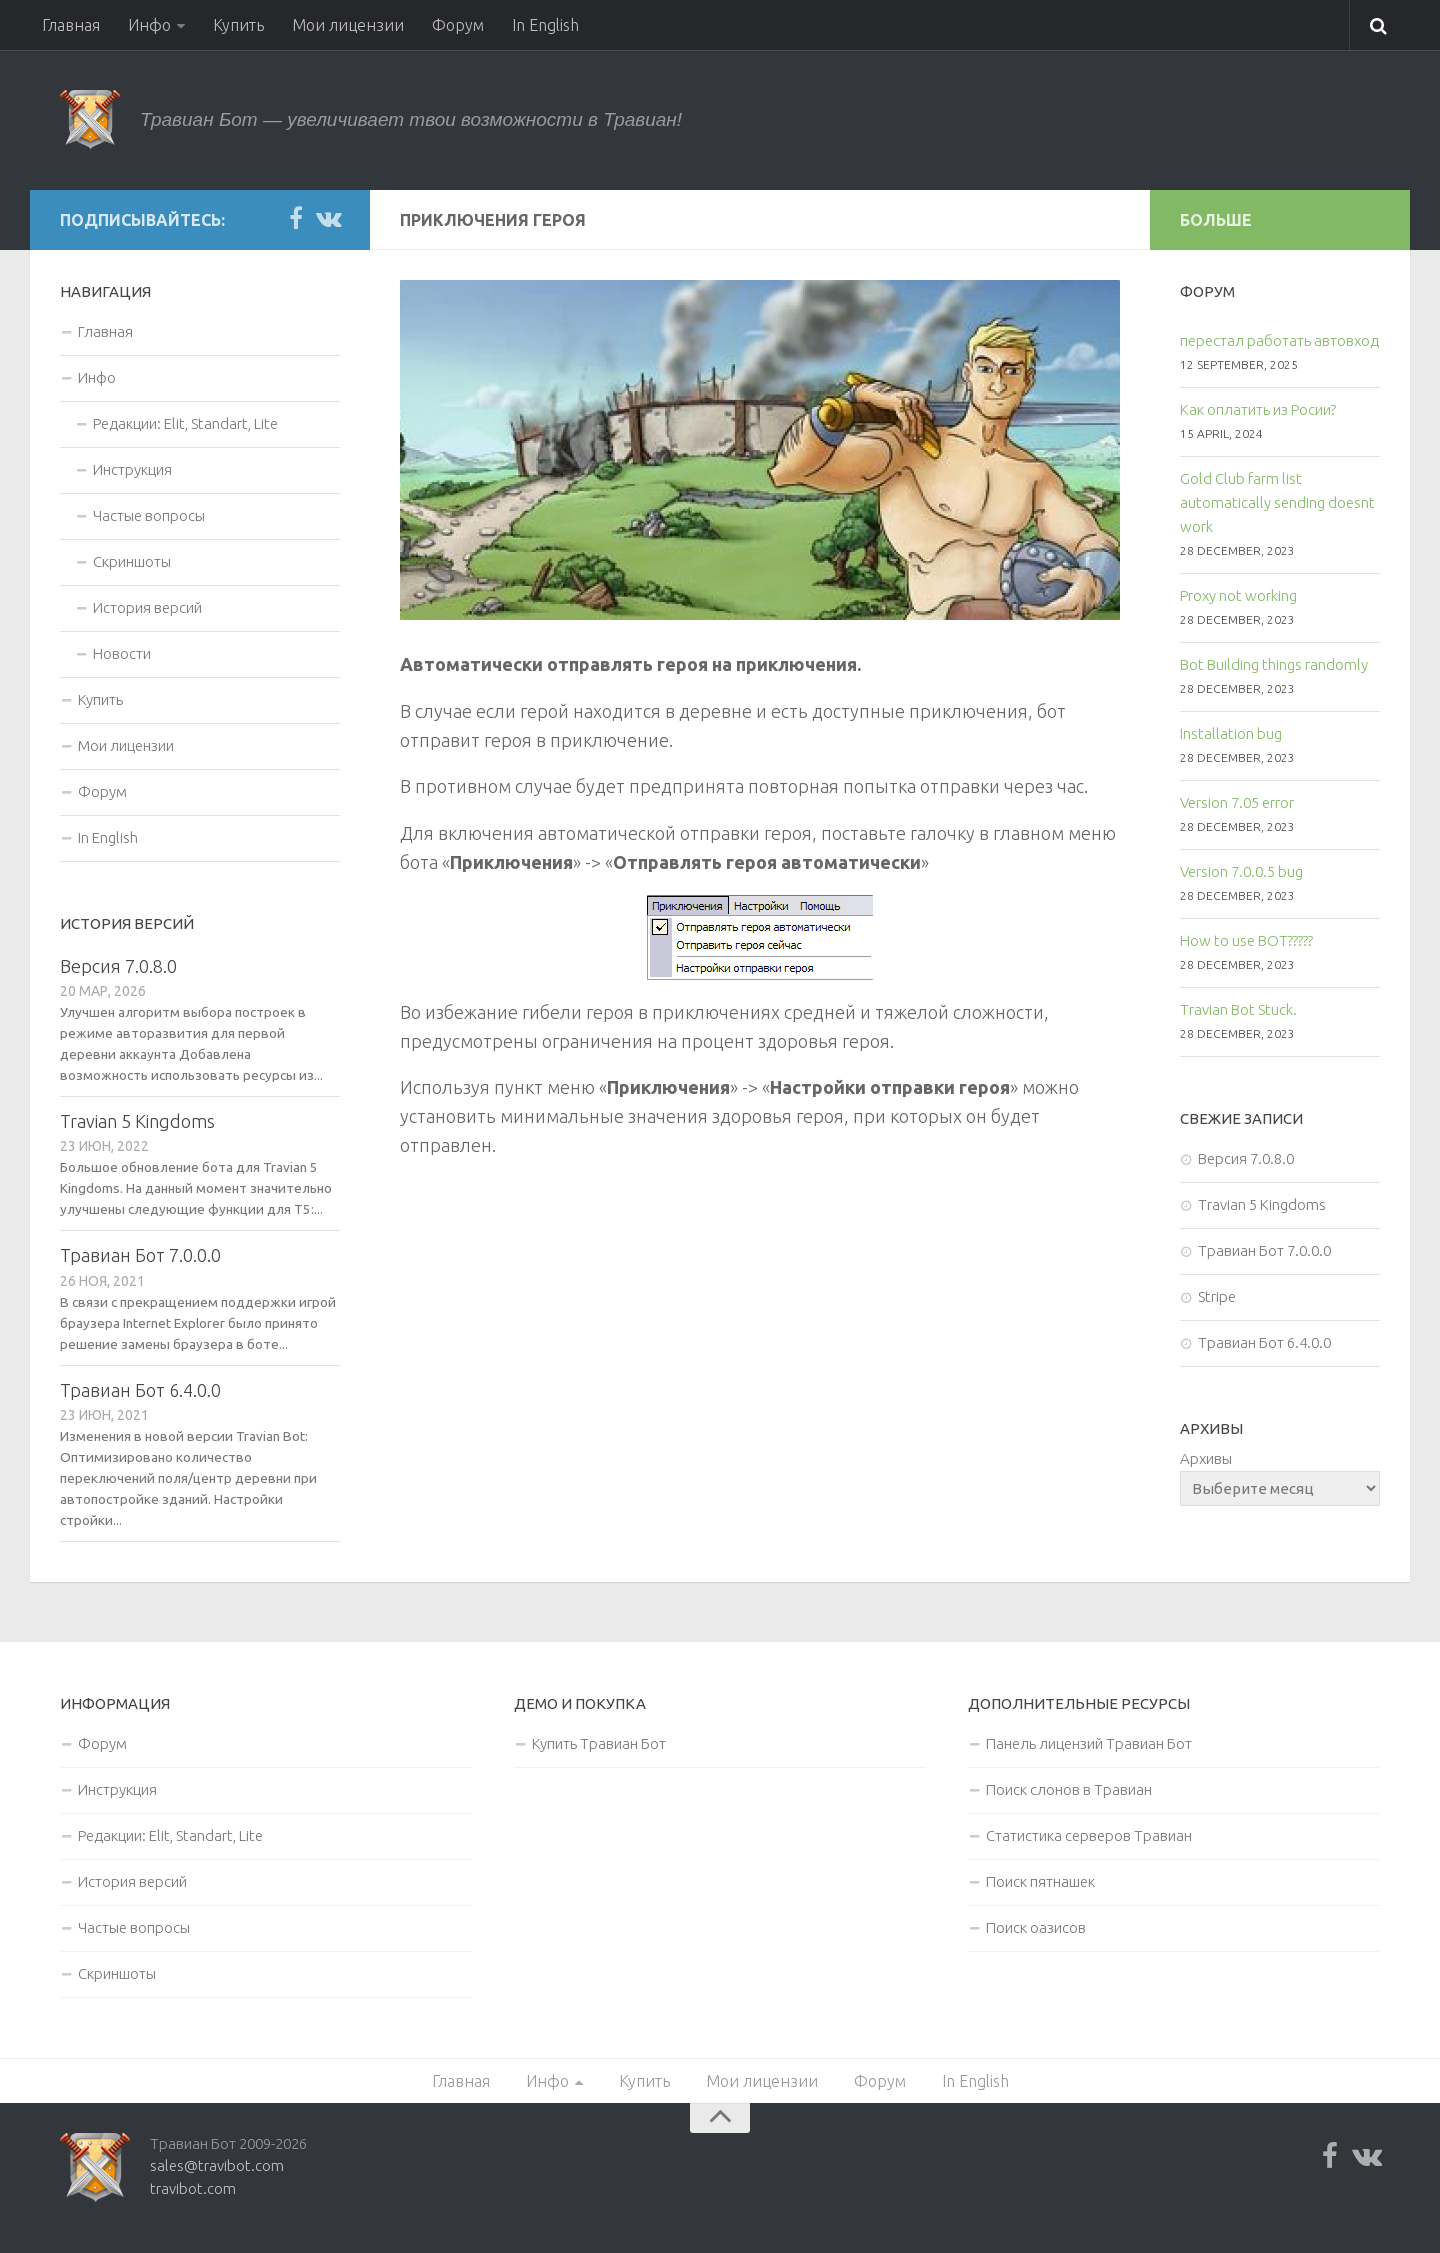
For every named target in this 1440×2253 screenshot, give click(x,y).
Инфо (149, 25)
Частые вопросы (149, 515)
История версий (147, 607)
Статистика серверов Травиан (1089, 1835)
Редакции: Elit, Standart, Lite (185, 423)
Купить (238, 25)
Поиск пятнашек (1040, 1881)
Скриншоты (132, 561)
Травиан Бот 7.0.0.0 (140, 1255)
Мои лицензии (348, 25)
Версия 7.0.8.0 (118, 966)
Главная (71, 25)
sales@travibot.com (217, 2165)
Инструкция (132, 469)
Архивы (1206, 1458)
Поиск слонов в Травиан (1069, 1789)
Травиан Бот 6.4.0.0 (140, 1390)
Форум (458, 25)
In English (545, 25)
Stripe (1217, 1296)
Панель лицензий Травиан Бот (1089, 1743)
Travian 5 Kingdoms (137, 1121)
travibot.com (193, 2188)
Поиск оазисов (1036, 1927)
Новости (122, 653)
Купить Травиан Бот (599, 1743)
